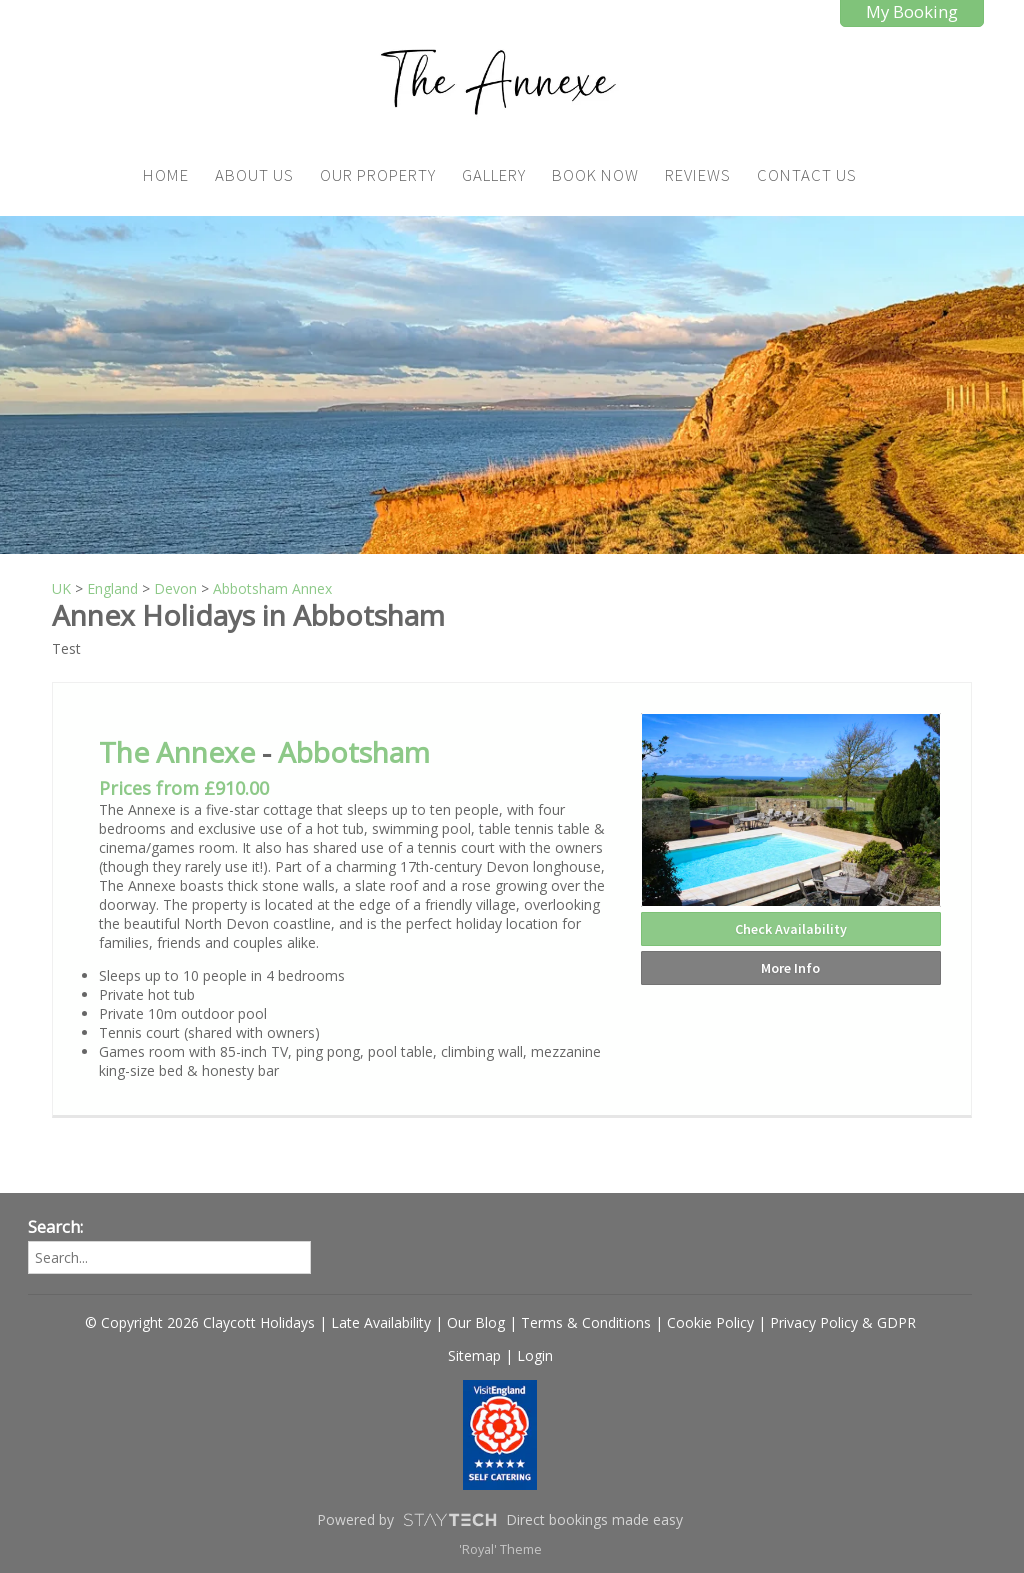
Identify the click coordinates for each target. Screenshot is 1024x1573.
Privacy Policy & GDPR (843, 1322)
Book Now (595, 175)
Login (535, 1355)
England (112, 588)
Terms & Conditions (586, 1322)
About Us (254, 175)
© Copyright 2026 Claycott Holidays (200, 1322)
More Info (790, 968)
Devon (175, 588)
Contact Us (807, 175)
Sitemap (474, 1355)
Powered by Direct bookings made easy (500, 1520)
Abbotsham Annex (272, 588)
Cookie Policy (710, 1322)
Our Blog (476, 1322)
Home (166, 175)
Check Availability (791, 929)
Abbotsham (354, 752)
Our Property (378, 175)
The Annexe (177, 752)
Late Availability (381, 1322)
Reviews (698, 175)
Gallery (494, 175)
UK (61, 588)
